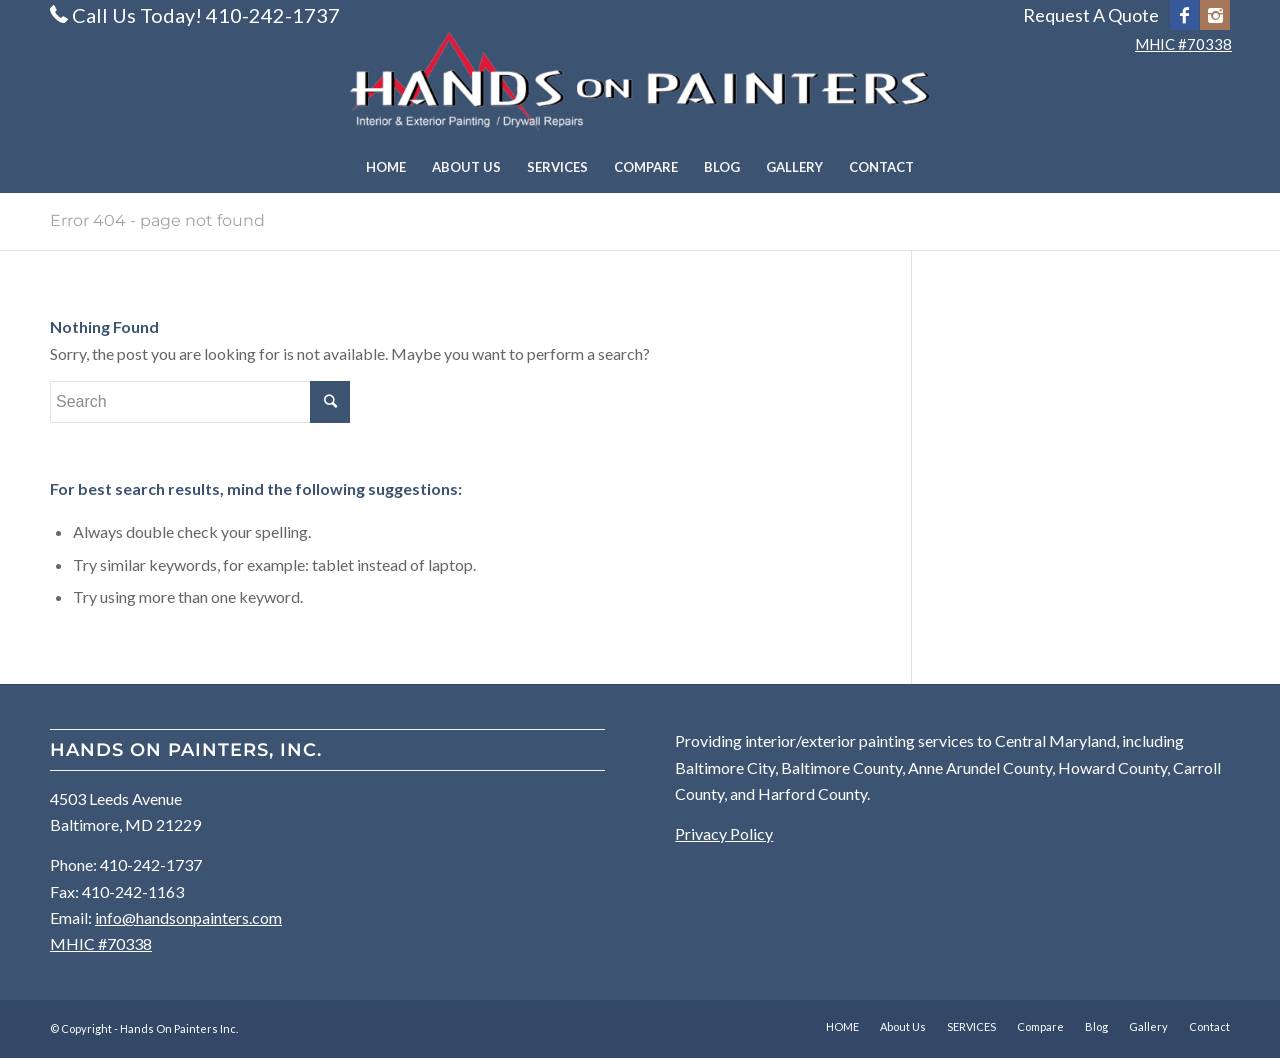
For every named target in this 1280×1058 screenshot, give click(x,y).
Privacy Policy (724, 833)
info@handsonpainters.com (188, 917)
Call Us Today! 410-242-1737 (206, 15)
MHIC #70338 (1183, 44)
